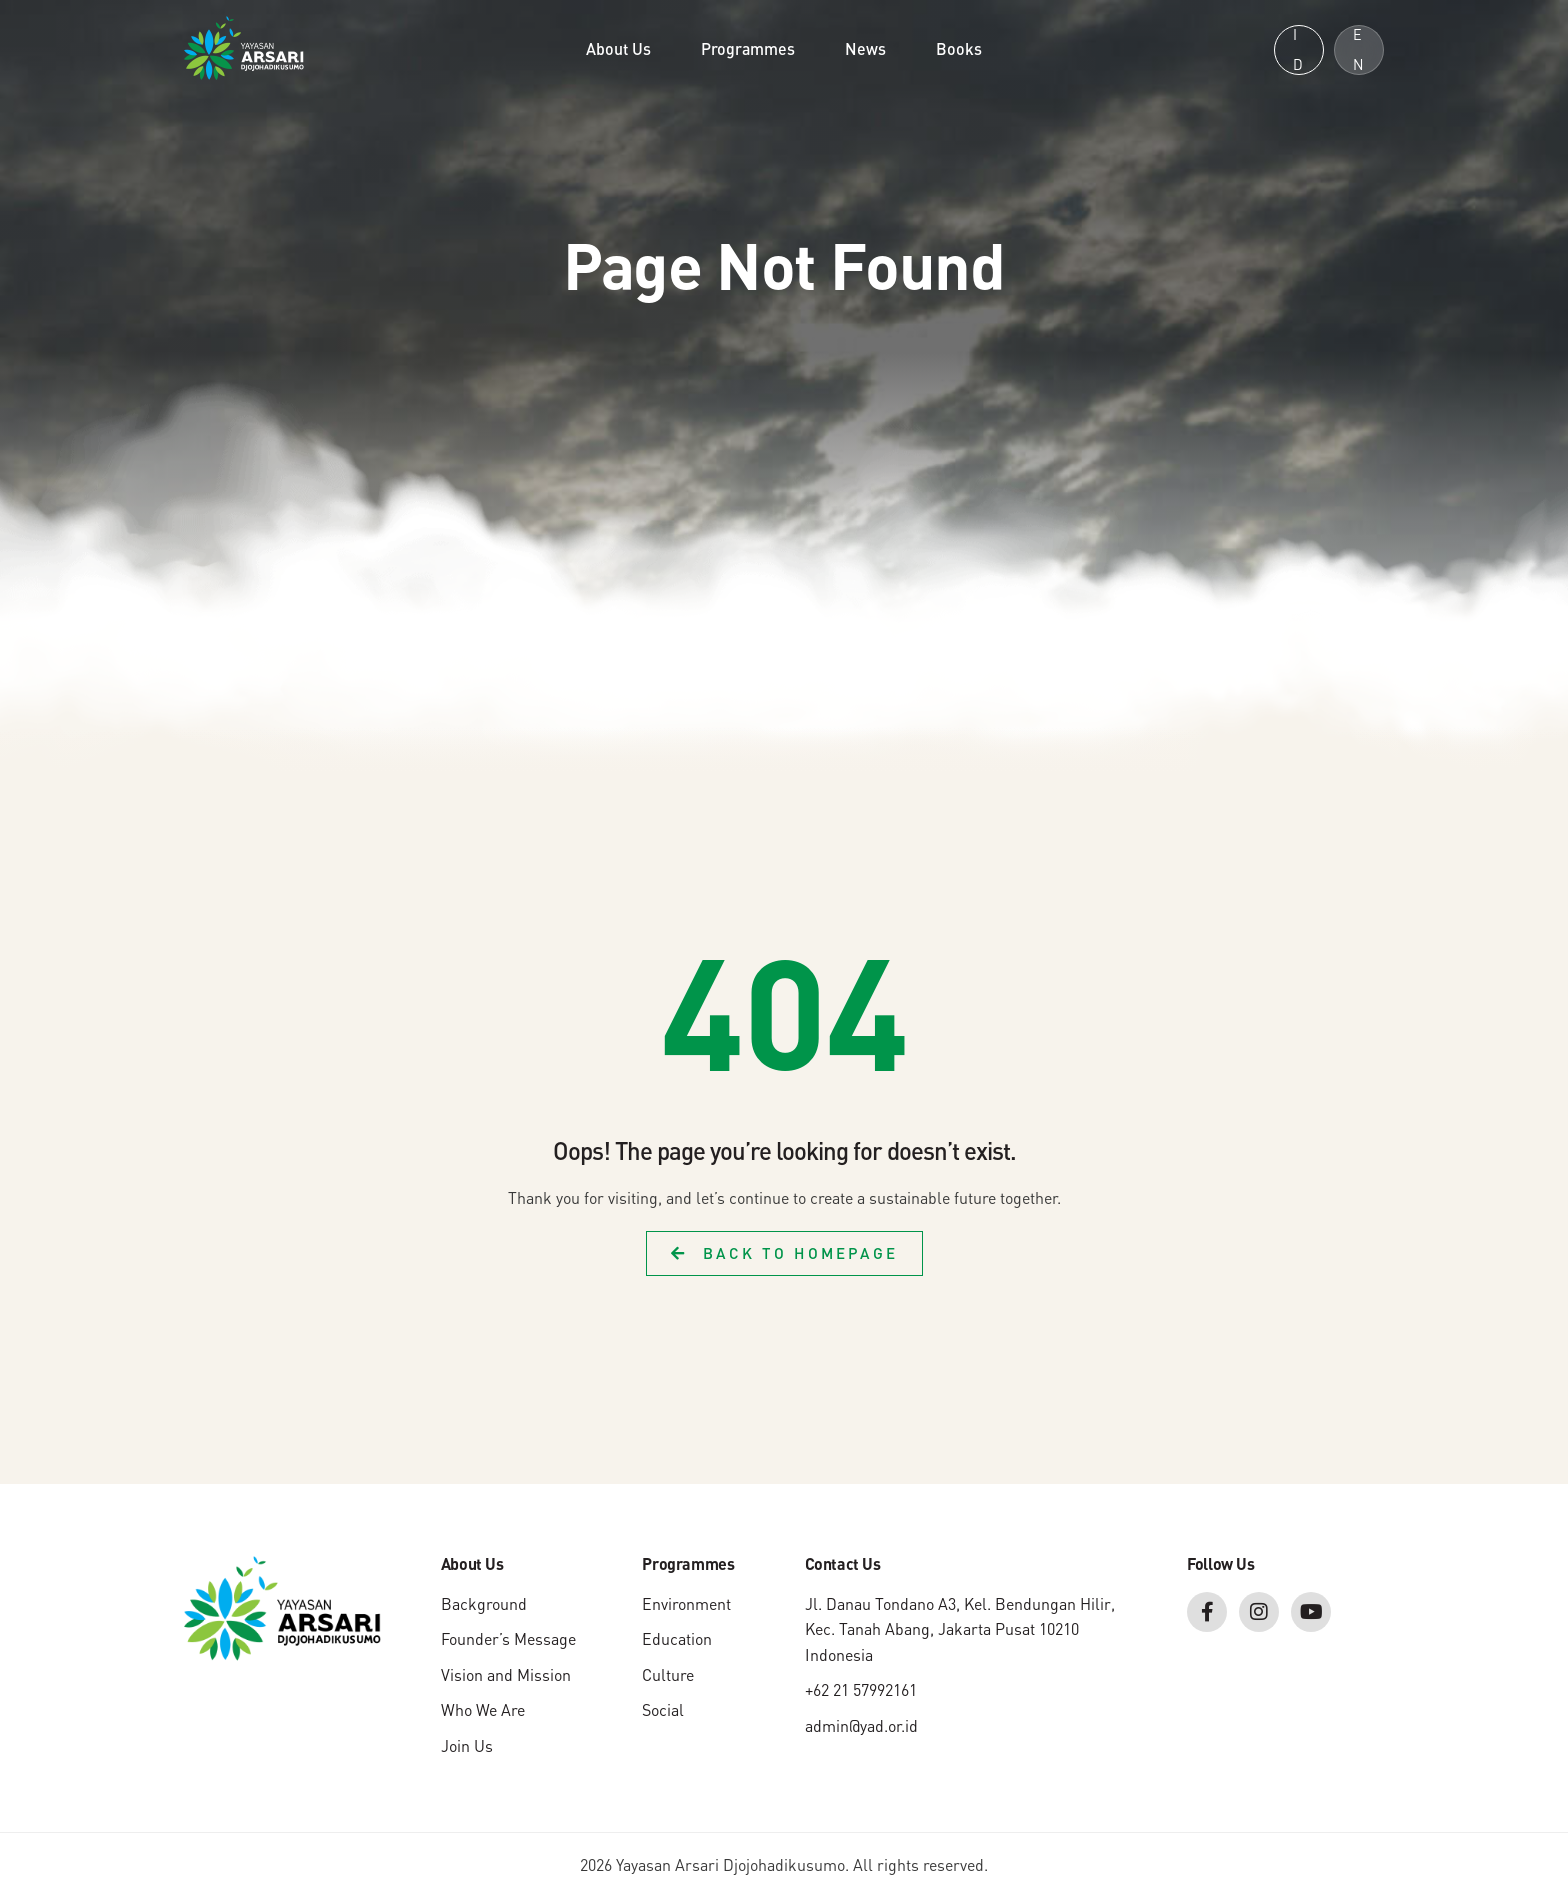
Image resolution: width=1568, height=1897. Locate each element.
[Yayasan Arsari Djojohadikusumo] (244, 46)
